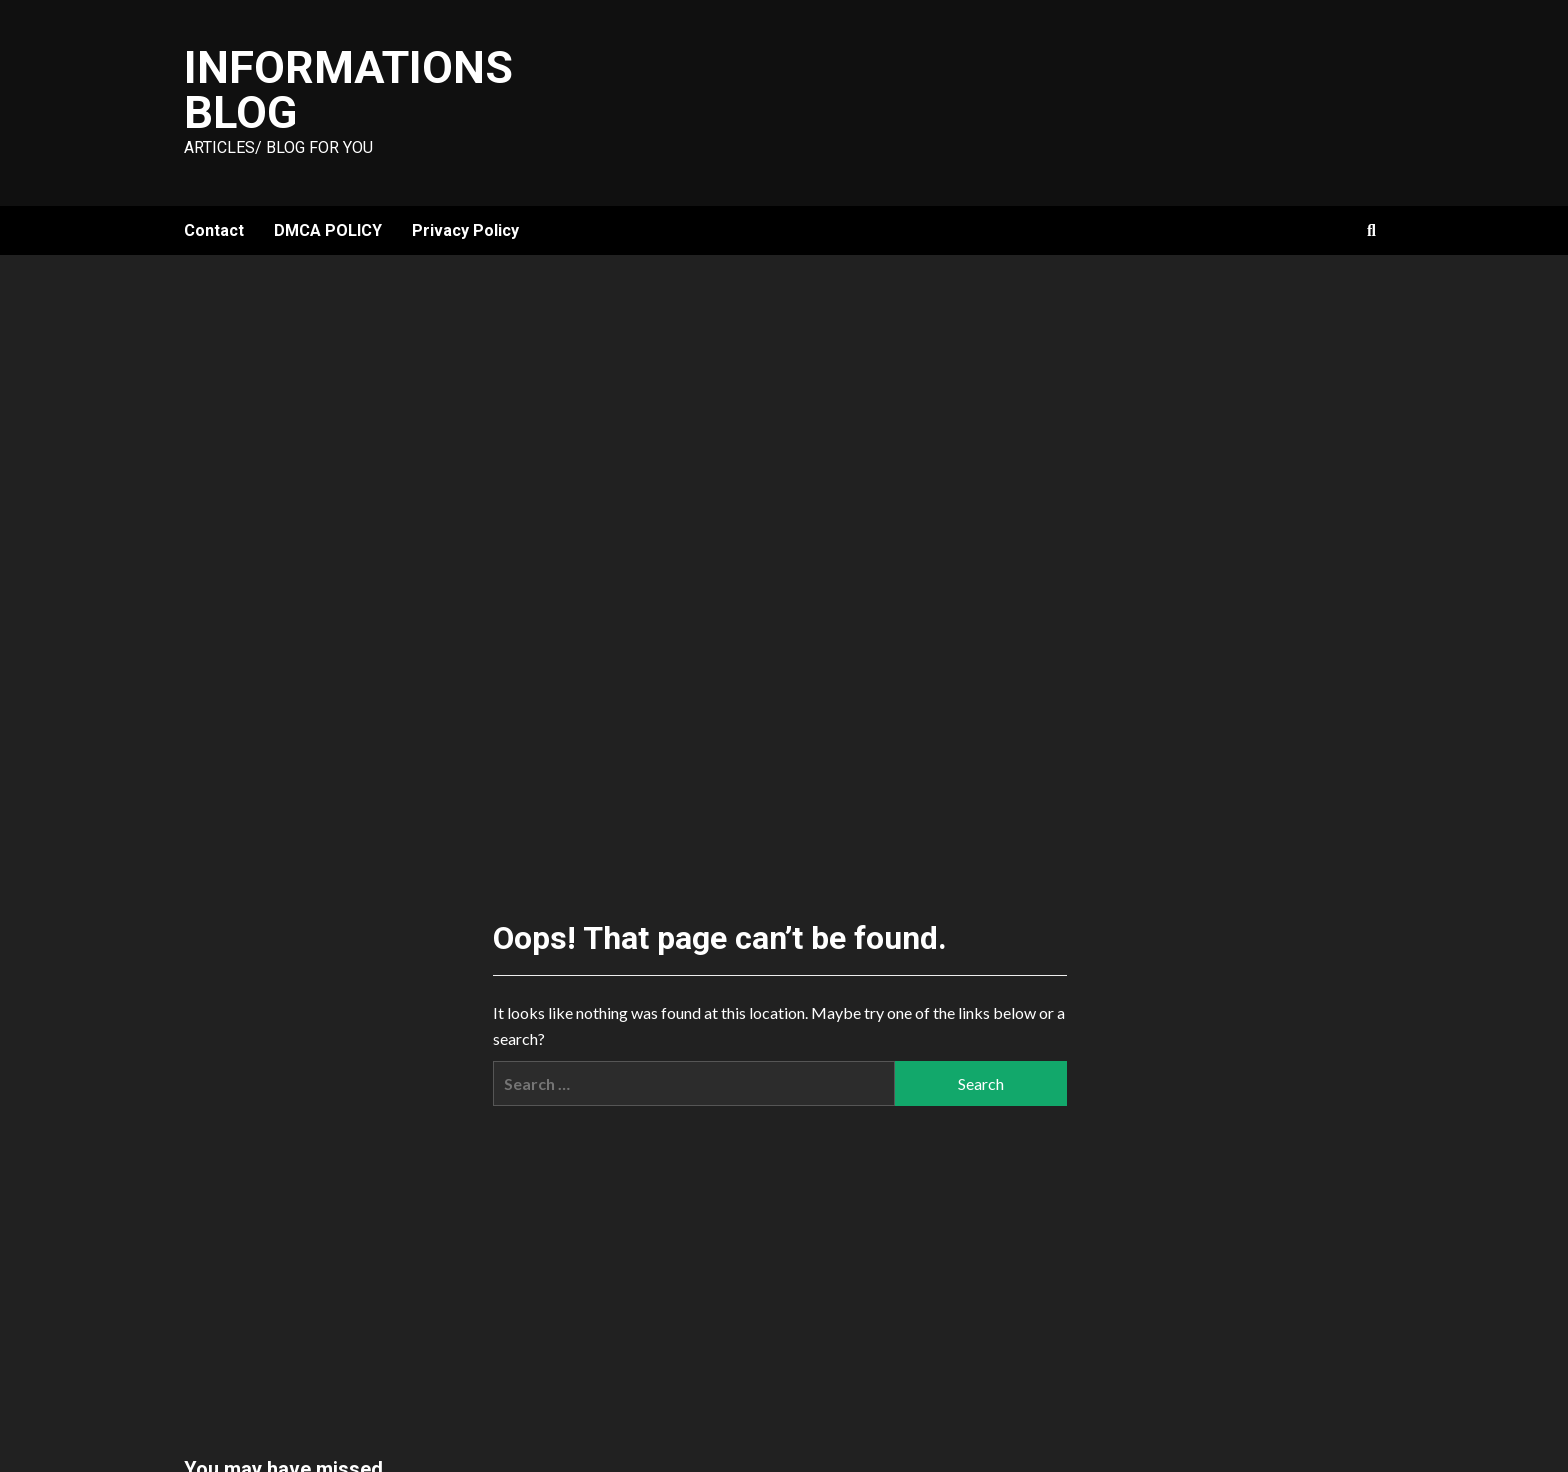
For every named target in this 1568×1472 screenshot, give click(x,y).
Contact (214, 230)
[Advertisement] (784, 405)
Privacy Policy (465, 230)
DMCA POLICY (328, 230)
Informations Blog (348, 90)
